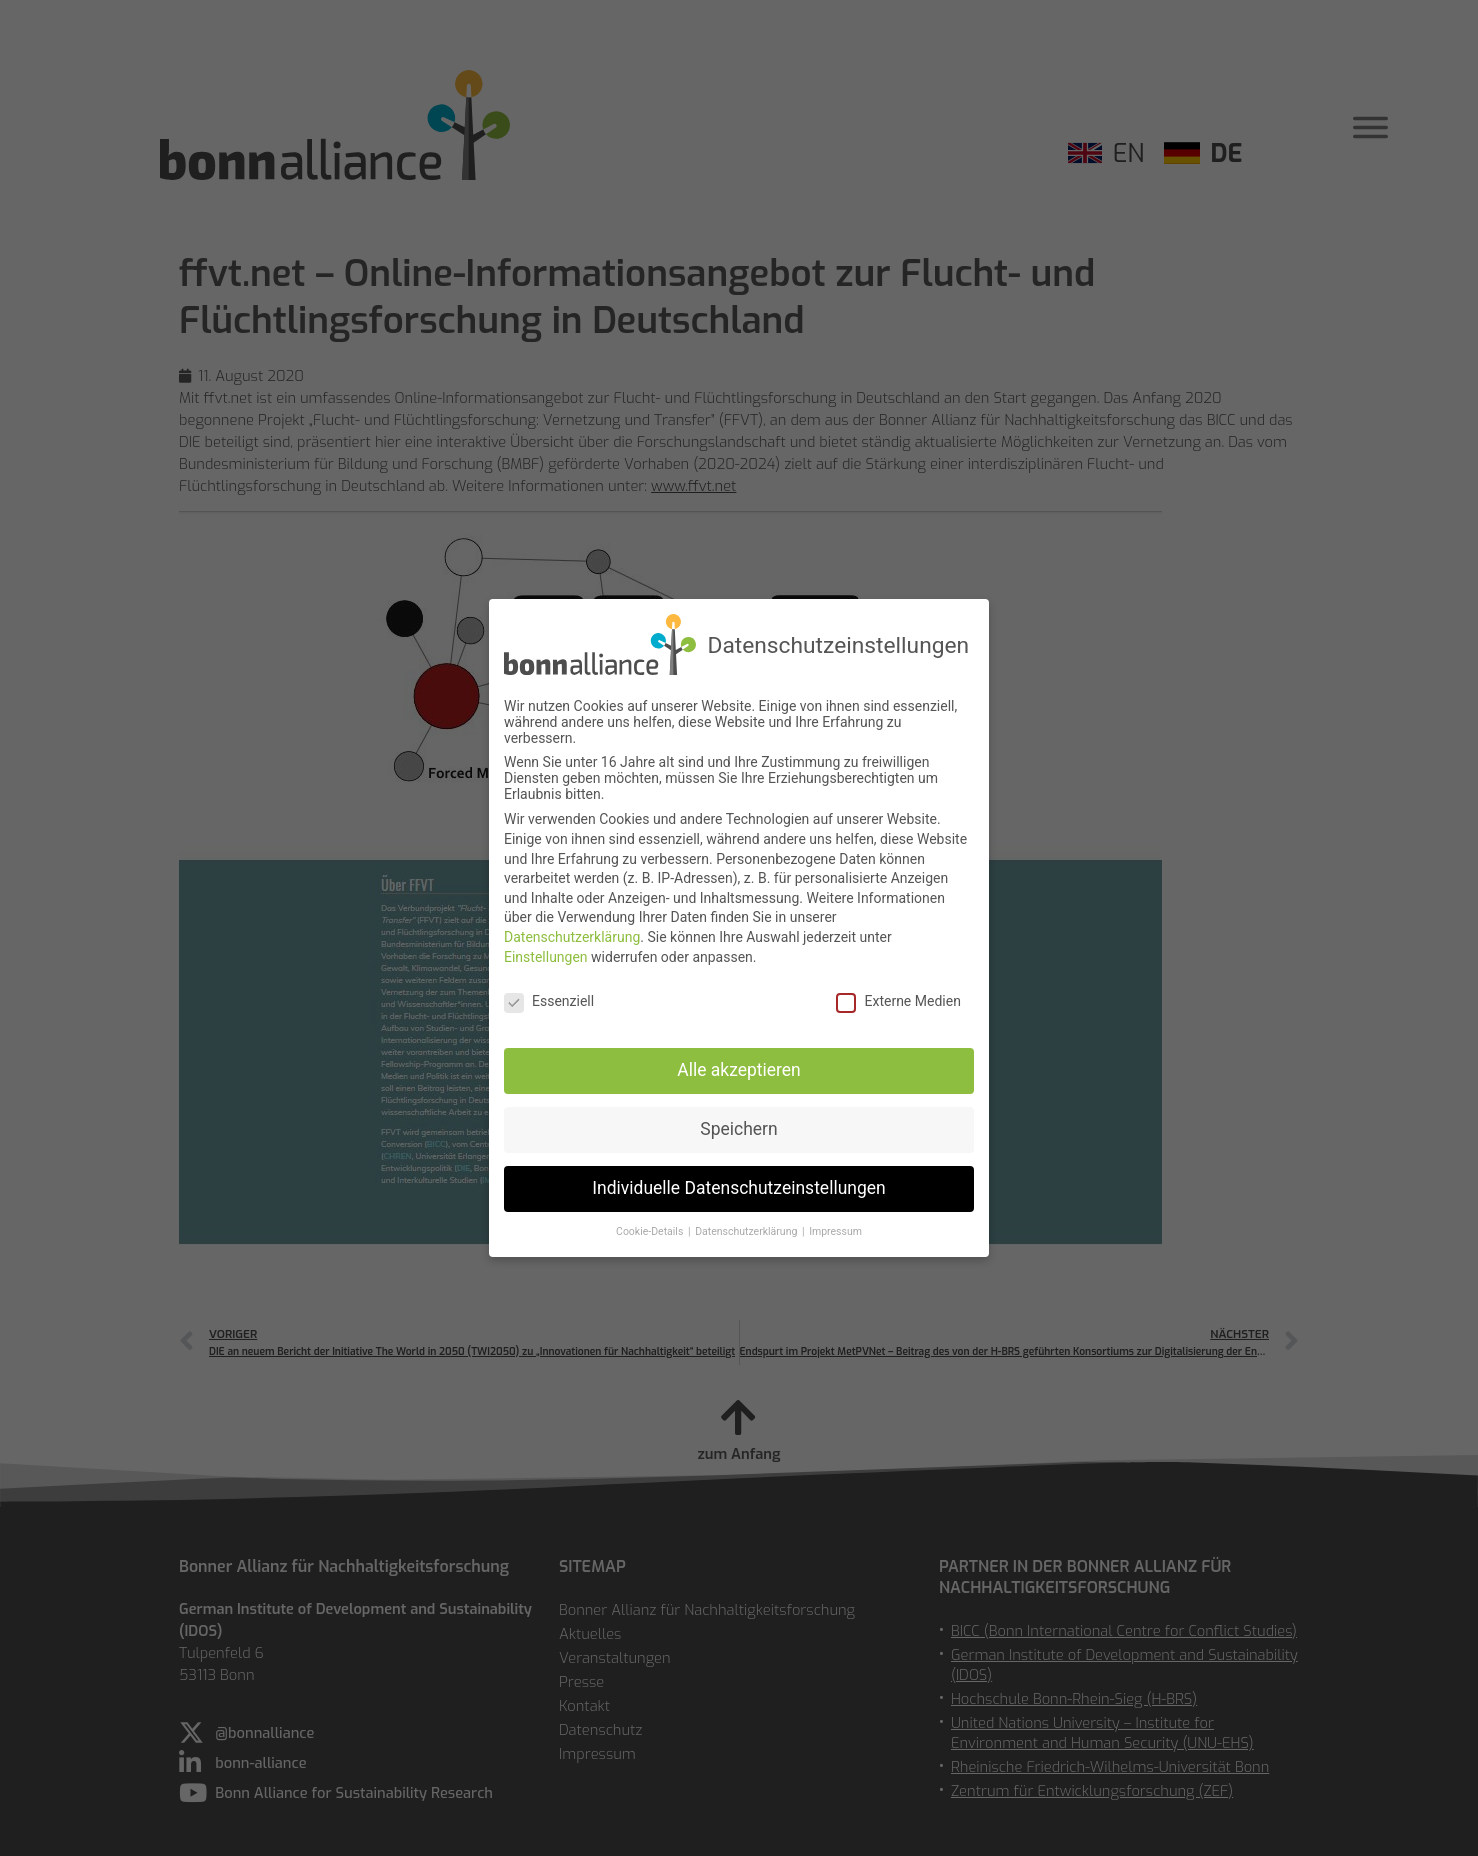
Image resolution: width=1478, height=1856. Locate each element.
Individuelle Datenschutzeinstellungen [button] (738, 1181)
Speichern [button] (738, 1122)
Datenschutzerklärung (572, 930)
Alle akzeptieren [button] (739, 1063)
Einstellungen (546, 950)
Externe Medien (898, 995)
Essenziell (549, 995)
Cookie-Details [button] (651, 1224)
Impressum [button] (835, 1224)
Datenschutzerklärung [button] (747, 1224)
